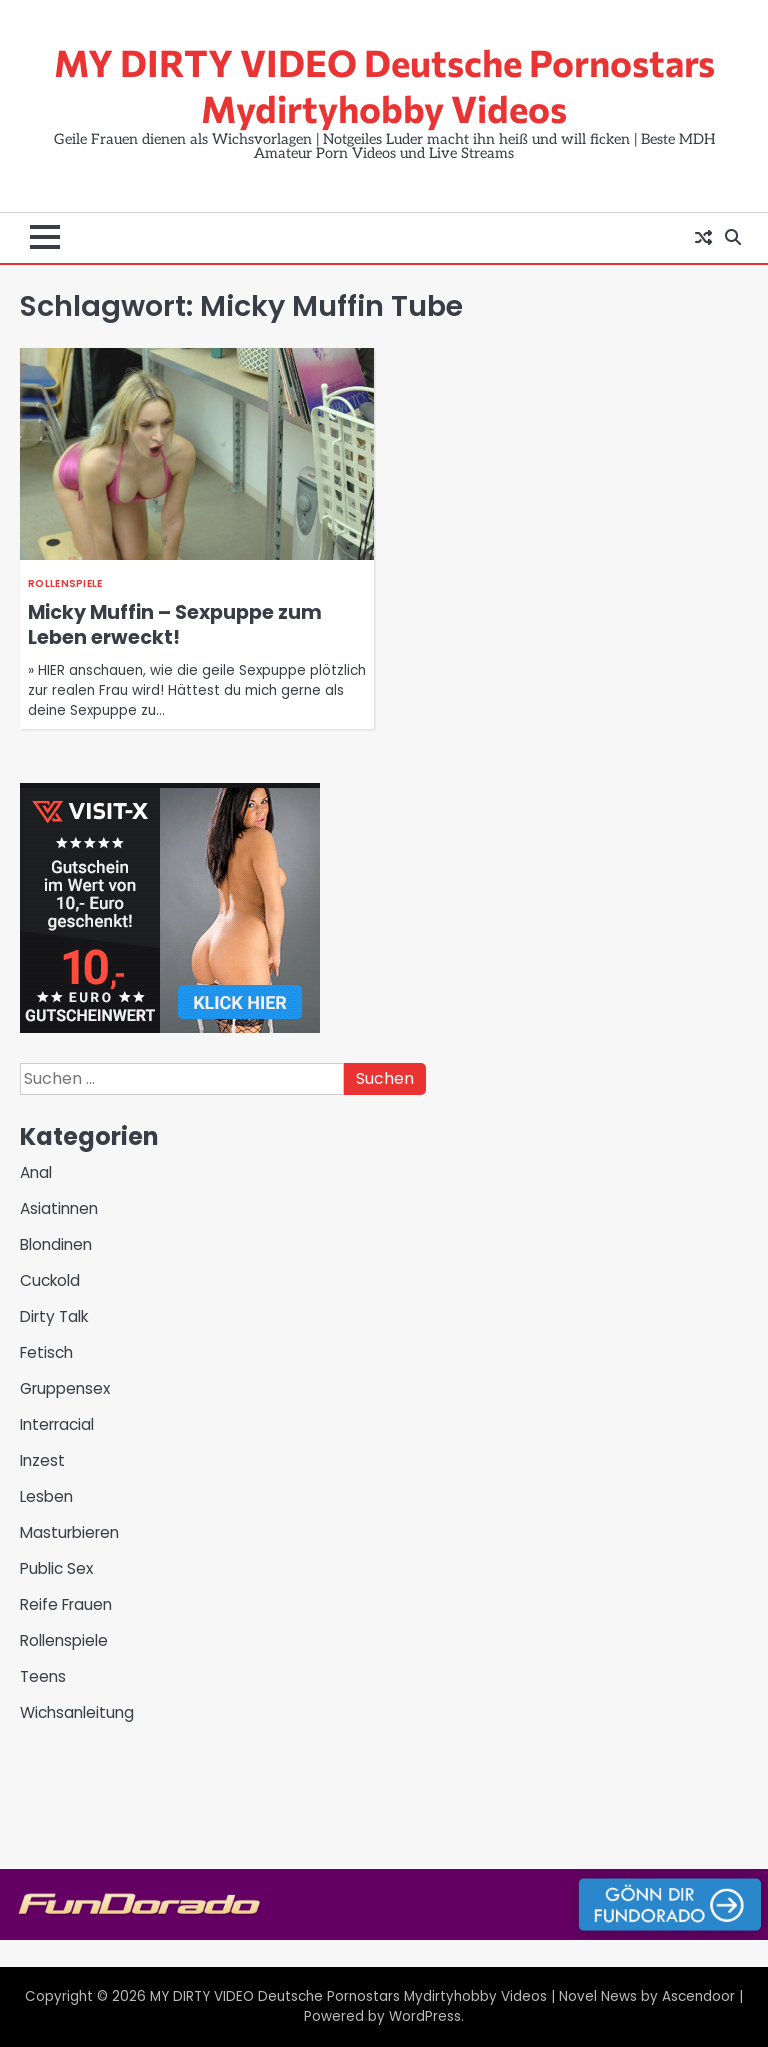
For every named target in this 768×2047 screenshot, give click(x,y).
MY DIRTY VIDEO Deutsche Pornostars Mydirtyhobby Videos (384, 85)
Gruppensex (65, 1388)
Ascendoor (698, 1996)
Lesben (46, 1496)
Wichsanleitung (77, 1712)
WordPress (425, 2016)
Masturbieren (69, 1532)
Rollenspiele (65, 583)
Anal (36, 1172)
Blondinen (56, 1244)
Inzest (42, 1460)
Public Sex (56, 1568)
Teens (43, 1676)
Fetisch (46, 1352)
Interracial (57, 1424)
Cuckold (50, 1280)
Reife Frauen (66, 1604)
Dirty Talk (54, 1316)
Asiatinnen (59, 1208)
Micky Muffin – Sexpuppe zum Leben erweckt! (175, 625)
